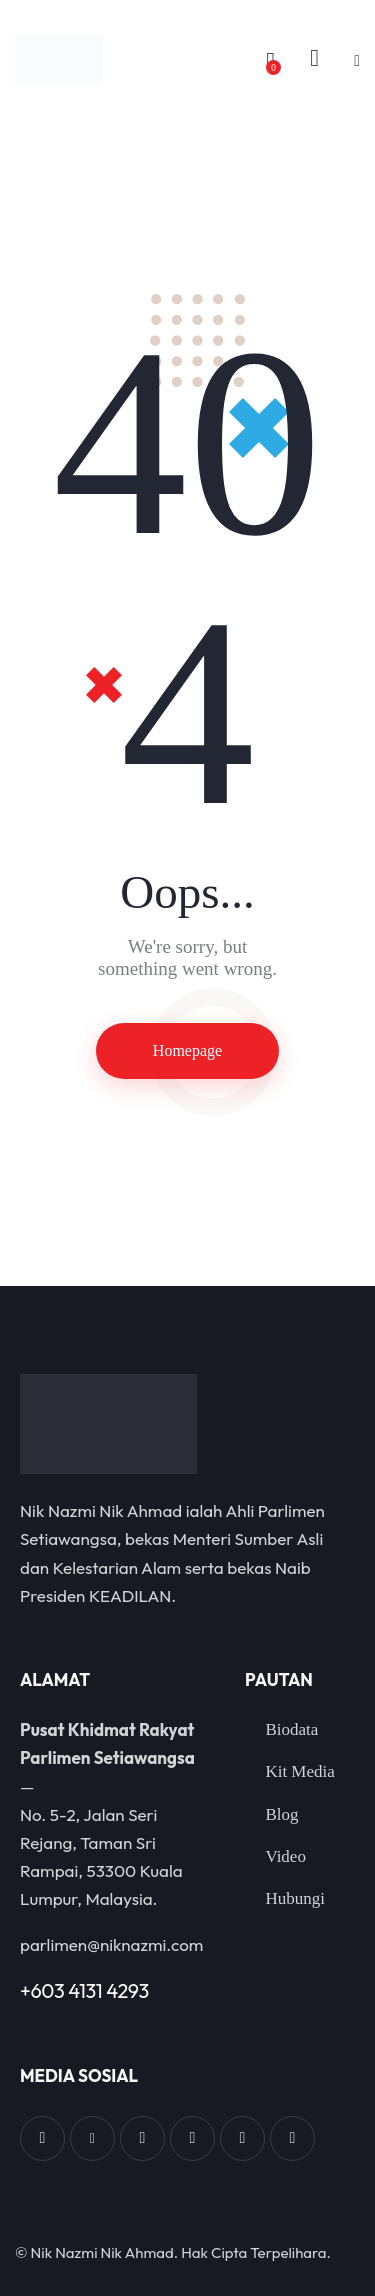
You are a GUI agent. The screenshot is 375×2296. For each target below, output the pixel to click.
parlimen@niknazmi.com (111, 1944)
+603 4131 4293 (84, 1990)
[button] (357, 59)
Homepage (187, 1050)
